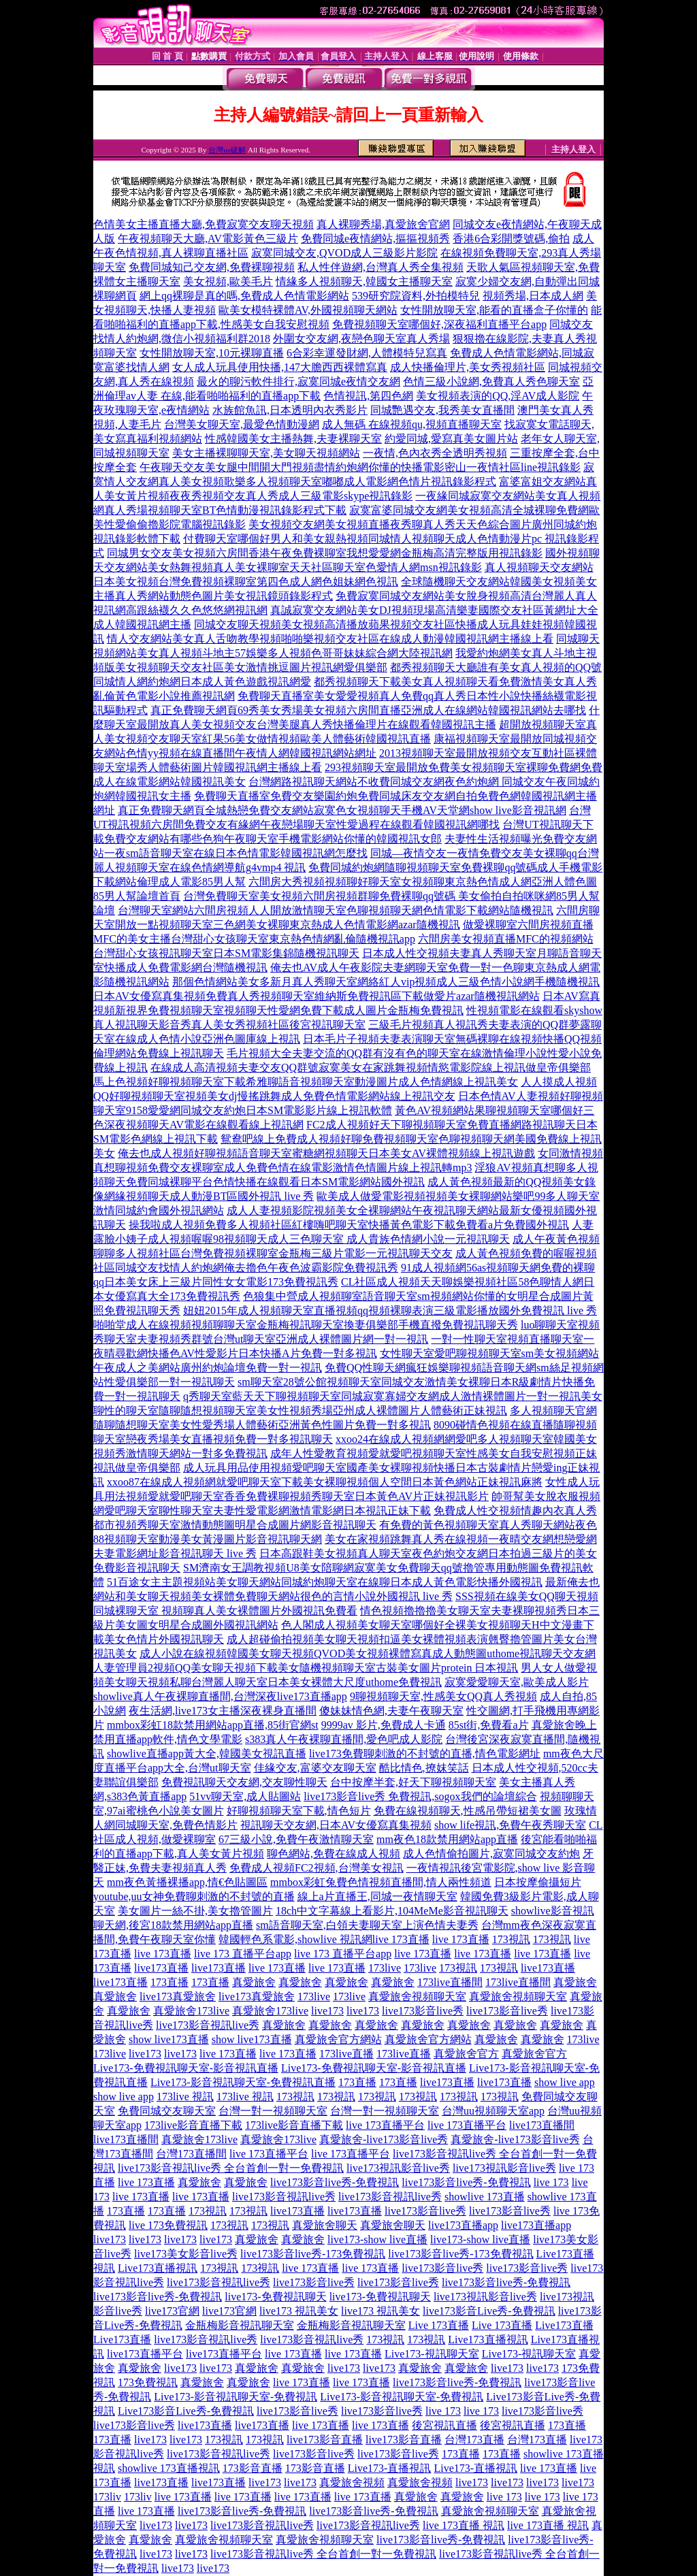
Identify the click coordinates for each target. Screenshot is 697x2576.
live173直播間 (541, 2125)
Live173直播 (564, 2325)
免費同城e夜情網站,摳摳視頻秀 (375, 238)
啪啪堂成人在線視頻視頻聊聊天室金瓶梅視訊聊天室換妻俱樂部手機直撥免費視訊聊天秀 (305, 1325)
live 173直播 (400, 1939)
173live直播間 (450, 1982)
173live (384, 1968)
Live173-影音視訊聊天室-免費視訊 (235, 2396)
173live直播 (346, 2053)
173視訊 (511, 1939)
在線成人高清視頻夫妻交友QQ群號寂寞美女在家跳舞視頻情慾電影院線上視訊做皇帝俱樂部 (370, 1067)
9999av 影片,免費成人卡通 (383, 1725)
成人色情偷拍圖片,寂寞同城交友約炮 (491, 1853)
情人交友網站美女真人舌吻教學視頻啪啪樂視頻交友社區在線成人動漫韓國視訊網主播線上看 (330, 639)
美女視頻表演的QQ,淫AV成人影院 (497, 396)
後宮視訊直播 (444, 2425)
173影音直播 (252, 2468)
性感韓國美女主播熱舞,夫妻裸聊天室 (293, 438)
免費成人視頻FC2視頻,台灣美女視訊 (316, 1868)
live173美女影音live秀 (186, 2254)
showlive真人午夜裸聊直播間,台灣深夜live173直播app (220, 1696)
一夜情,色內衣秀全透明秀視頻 (435, 453)
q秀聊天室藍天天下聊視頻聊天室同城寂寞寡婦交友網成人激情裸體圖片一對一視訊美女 (392, 1396)
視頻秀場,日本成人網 (533, 295)
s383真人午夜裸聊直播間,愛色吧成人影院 (343, 1739)
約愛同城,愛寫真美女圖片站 (451, 438)
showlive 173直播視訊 (169, 2468)
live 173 (551, 2182)
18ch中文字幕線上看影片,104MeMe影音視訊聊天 (392, 1911)
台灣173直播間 (191, 2153)
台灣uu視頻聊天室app (493, 2111)
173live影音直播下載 (193, 2125)
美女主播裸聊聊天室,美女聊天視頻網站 (266, 453)
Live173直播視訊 (157, 2268)
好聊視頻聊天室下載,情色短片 (299, 1810)
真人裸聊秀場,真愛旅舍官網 (383, 224)
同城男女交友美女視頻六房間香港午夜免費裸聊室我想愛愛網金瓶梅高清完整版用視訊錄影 (324, 553)
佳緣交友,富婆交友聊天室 (315, 1768)
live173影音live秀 (423, 2011)
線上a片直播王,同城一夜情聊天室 (377, 1896)
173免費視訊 (148, 2382)
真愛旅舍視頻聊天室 (417, 1996)
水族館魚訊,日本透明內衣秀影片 (290, 410)
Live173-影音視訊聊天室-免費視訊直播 (243, 2082)
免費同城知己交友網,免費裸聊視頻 (212, 267)
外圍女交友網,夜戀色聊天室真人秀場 (361, 338)
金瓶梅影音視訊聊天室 (239, 2325)
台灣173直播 (474, 2439)
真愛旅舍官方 (466, 2053)
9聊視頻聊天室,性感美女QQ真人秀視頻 (443, 1696)
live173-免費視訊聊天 (275, 2296)
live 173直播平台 (385, 2125)
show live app (564, 2082)
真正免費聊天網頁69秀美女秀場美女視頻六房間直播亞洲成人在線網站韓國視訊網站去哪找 (368, 710)
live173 (327, 2011)
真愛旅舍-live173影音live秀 (383, 2139)
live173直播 (161, 1968)
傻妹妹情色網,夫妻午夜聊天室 (391, 1710)
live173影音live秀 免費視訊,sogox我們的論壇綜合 (420, 1796)
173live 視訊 (185, 2096)
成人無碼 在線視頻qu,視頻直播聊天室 (412, 424)
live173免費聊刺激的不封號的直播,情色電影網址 (424, 1753)
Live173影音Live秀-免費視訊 (186, 2411)
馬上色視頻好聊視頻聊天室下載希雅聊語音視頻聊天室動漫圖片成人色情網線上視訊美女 (305, 1082)
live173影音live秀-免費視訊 (334, 2182)
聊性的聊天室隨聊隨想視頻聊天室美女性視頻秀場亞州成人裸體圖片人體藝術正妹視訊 (300, 1410)
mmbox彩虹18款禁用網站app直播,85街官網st (213, 1725)
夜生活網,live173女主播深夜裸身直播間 (223, 1710)
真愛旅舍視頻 (352, 2482)
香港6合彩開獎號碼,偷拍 (511, 238)
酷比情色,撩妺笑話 (424, 1768)
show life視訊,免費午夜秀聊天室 (510, 1825)
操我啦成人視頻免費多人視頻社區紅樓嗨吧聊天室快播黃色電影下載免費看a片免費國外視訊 (349, 1224)
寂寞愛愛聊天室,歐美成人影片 (516, 1682)
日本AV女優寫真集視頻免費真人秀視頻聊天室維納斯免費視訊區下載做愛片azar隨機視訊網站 (316, 996)
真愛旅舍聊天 (324, 2225)
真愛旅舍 (254, 1982)
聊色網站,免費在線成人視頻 (333, 1853)
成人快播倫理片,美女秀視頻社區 (467, 367)
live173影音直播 (325, 2439)
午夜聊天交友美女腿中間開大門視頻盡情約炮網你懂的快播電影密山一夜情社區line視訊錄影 (360, 467)
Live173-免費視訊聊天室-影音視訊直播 (185, 2068)
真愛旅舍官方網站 (338, 2039)
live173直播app (463, 2225)
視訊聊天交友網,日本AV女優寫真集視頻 (336, 1825)
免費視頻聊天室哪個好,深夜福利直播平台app (439, 324)
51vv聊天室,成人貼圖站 (245, 1796)
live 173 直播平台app (242, 1953)
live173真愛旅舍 (178, 1996)
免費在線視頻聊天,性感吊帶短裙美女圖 (468, 1810)
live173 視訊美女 (298, 2311)
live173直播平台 (145, 2354)
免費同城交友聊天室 (167, 2111)
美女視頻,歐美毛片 (228, 281)
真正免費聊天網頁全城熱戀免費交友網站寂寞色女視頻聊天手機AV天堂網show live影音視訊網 (342, 810)
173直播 (169, 1982)
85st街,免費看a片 (489, 1725)
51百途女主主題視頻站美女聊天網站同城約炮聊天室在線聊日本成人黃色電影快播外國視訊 (324, 1582)
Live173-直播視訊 (390, 2468)
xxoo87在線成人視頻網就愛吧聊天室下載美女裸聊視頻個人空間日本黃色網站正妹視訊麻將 (324, 1482)
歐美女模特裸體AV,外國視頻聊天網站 (308, 310)
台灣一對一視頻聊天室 (272, 2111)
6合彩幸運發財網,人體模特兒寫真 (367, 353)
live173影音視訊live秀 (207, 2025)
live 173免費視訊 (168, 2225)
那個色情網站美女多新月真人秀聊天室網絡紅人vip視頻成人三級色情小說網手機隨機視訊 (386, 982)
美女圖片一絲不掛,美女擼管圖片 (195, 1911)
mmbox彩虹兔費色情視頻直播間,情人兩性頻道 (380, 1882)
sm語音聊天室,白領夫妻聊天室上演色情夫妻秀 (367, 1925)
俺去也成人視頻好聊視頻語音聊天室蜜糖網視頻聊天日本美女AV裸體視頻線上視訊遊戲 (326, 1153)
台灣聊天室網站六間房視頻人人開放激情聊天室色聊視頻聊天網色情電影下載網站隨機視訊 (335, 910)
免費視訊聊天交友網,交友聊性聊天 (244, 1782)
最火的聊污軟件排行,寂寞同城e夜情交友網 (298, 381)
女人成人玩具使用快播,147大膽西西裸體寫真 (279, 367)
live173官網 (172, 2311)
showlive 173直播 (484, 2196)
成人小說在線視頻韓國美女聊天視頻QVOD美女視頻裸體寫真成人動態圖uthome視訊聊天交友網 (368, 1653)
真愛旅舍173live (191, 2011)
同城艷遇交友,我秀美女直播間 (442, 410)
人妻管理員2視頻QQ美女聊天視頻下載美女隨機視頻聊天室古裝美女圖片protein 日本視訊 (305, 1668)
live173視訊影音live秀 (398, 2168)
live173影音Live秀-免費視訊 (489, 2311)
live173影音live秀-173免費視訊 (312, 2254)
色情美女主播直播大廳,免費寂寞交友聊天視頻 (203, 224)
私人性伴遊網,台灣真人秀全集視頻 (380, 267)
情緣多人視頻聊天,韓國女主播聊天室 (364, 281)
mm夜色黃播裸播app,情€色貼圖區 (187, 1882)
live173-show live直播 (377, 2239)
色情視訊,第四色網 (368, 396)
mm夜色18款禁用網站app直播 (447, 1839)
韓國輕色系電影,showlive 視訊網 (295, 1939)
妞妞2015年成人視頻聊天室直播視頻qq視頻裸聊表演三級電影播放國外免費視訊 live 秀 (390, 1310)
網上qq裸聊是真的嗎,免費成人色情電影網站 (244, 295)
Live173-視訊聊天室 (432, 2354)
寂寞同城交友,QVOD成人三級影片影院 (344, 253)
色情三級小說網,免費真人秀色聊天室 (491, 381)
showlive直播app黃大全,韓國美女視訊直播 (206, 1753)
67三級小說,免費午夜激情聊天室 (296, 1839)
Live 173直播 (438, 2325)
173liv (107, 2496)
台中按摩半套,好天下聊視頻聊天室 (413, 1782)
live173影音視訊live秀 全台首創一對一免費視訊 (231, 2168)
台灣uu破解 (227, 150)
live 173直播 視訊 (463, 2525)
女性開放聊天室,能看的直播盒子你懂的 (494, 310)
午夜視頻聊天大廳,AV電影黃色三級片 (208, 238)
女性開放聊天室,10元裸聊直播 (212, 353)
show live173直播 (169, 2039)
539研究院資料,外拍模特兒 (416, 295)
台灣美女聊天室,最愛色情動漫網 (241, 424)
